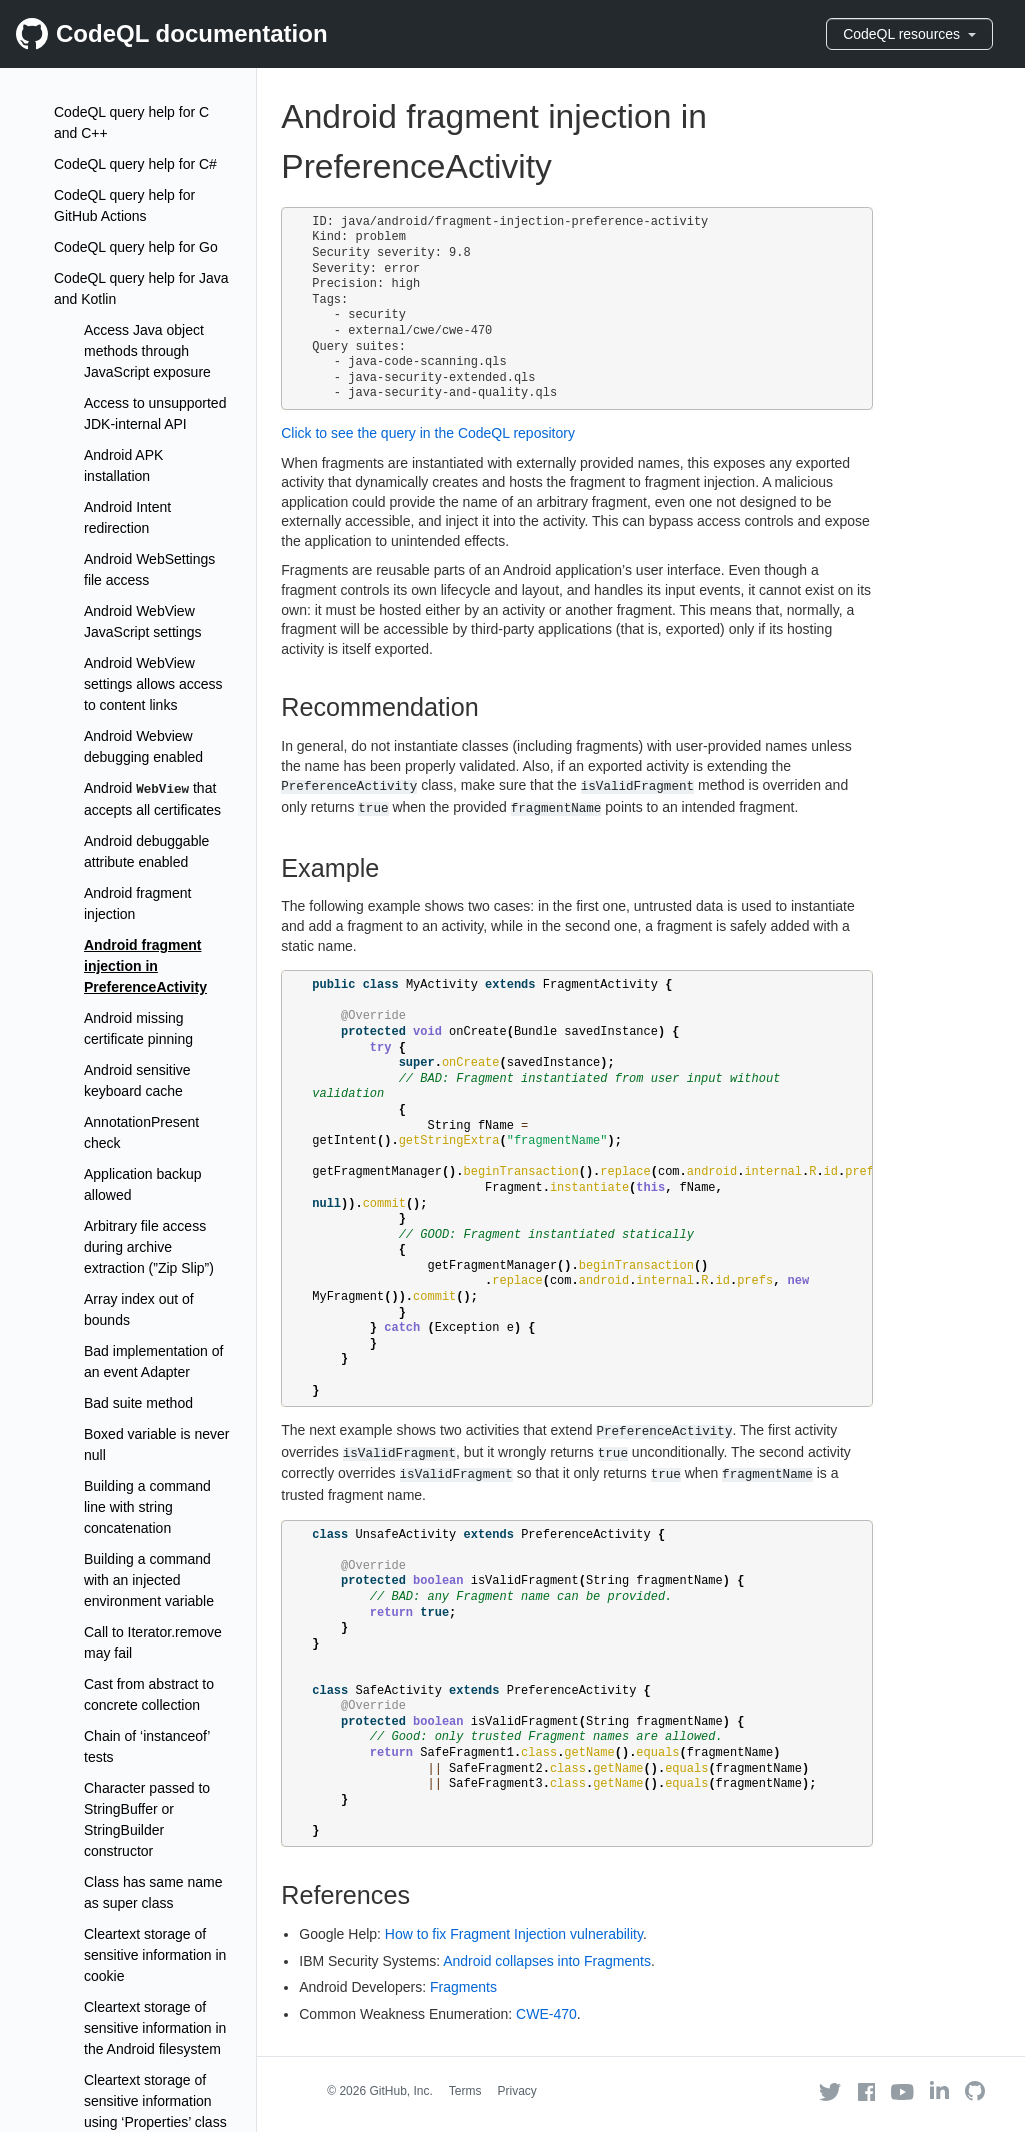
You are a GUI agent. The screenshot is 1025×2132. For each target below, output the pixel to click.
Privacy (517, 2091)
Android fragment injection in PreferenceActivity (145, 966)
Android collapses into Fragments (547, 1961)
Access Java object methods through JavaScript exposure (147, 351)
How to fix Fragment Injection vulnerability (514, 1934)
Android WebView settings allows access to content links (153, 684)
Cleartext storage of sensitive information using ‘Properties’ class (155, 2101)
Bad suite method (138, 1403)
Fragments (463, 1987)
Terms (465, 2091)
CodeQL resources (909, 34)
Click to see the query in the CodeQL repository (428, 433)
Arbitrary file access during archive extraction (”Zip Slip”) (149, 1247)
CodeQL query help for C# (135, 164)
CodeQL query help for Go (136, 247)
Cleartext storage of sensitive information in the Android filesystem (155, 2028)
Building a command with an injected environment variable (149, 1580)
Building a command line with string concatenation (147, 1507)
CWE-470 (546, 2014)
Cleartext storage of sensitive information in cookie (155, 1955)
